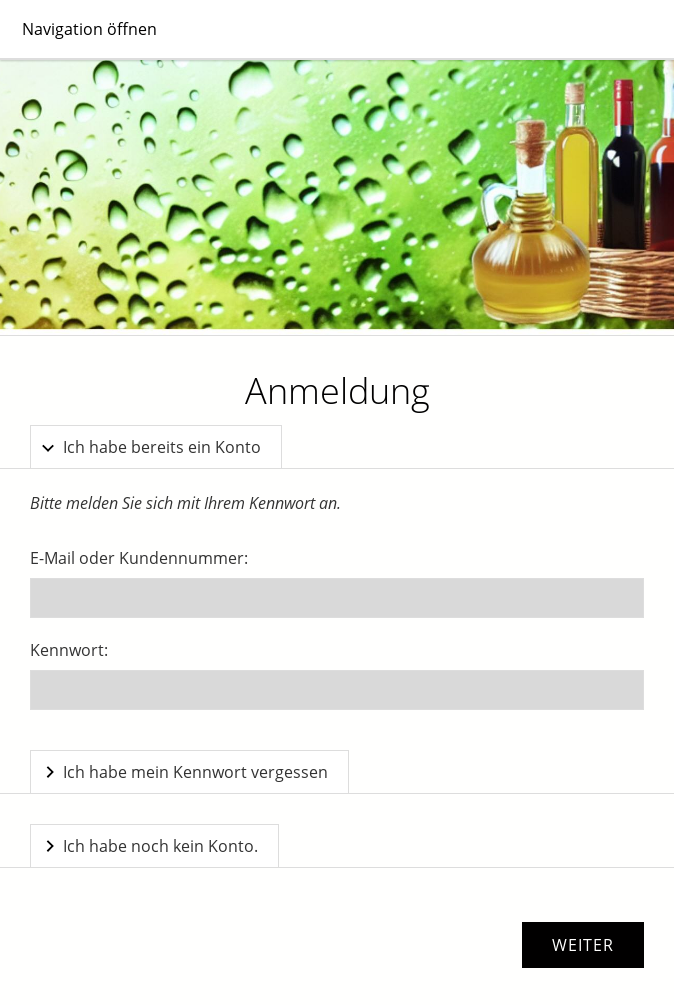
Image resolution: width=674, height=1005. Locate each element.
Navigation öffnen (89, 29)
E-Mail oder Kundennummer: (139, 558)
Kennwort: (69, 650)
